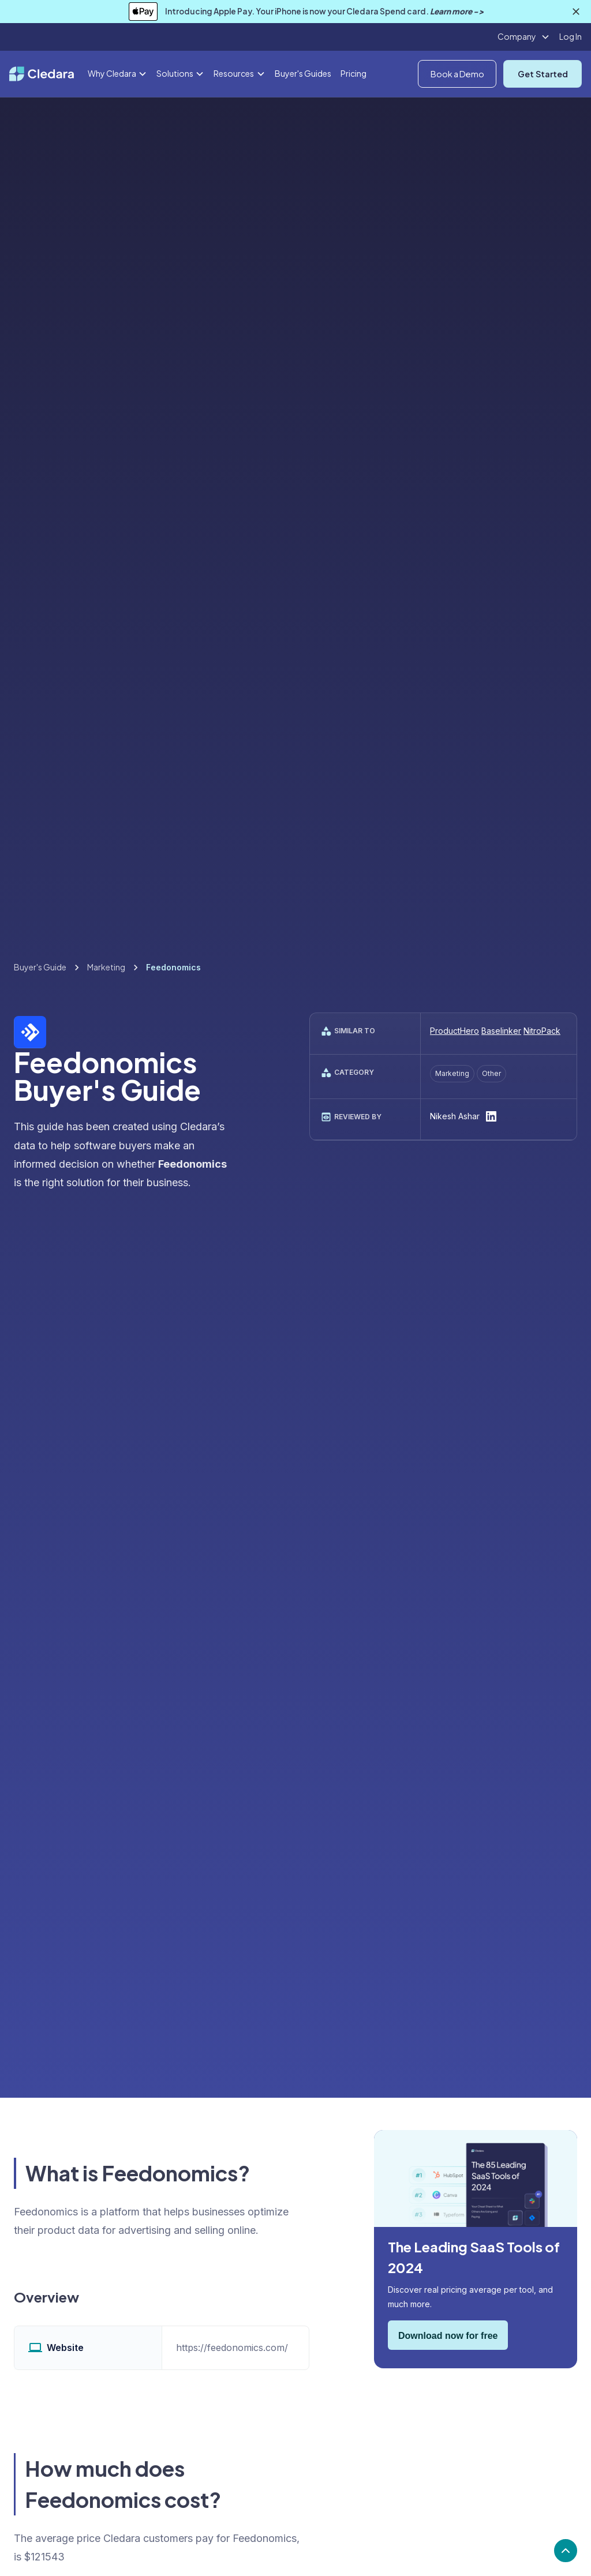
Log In (570, 36)
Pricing (353, 73)
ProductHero (454, 1031)
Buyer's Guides (303, 73)
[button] (524, 36)
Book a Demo (457, 74)
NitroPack (541, 1031)
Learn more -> (457, 11)
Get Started (543, 74)
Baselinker (501, 1031)
